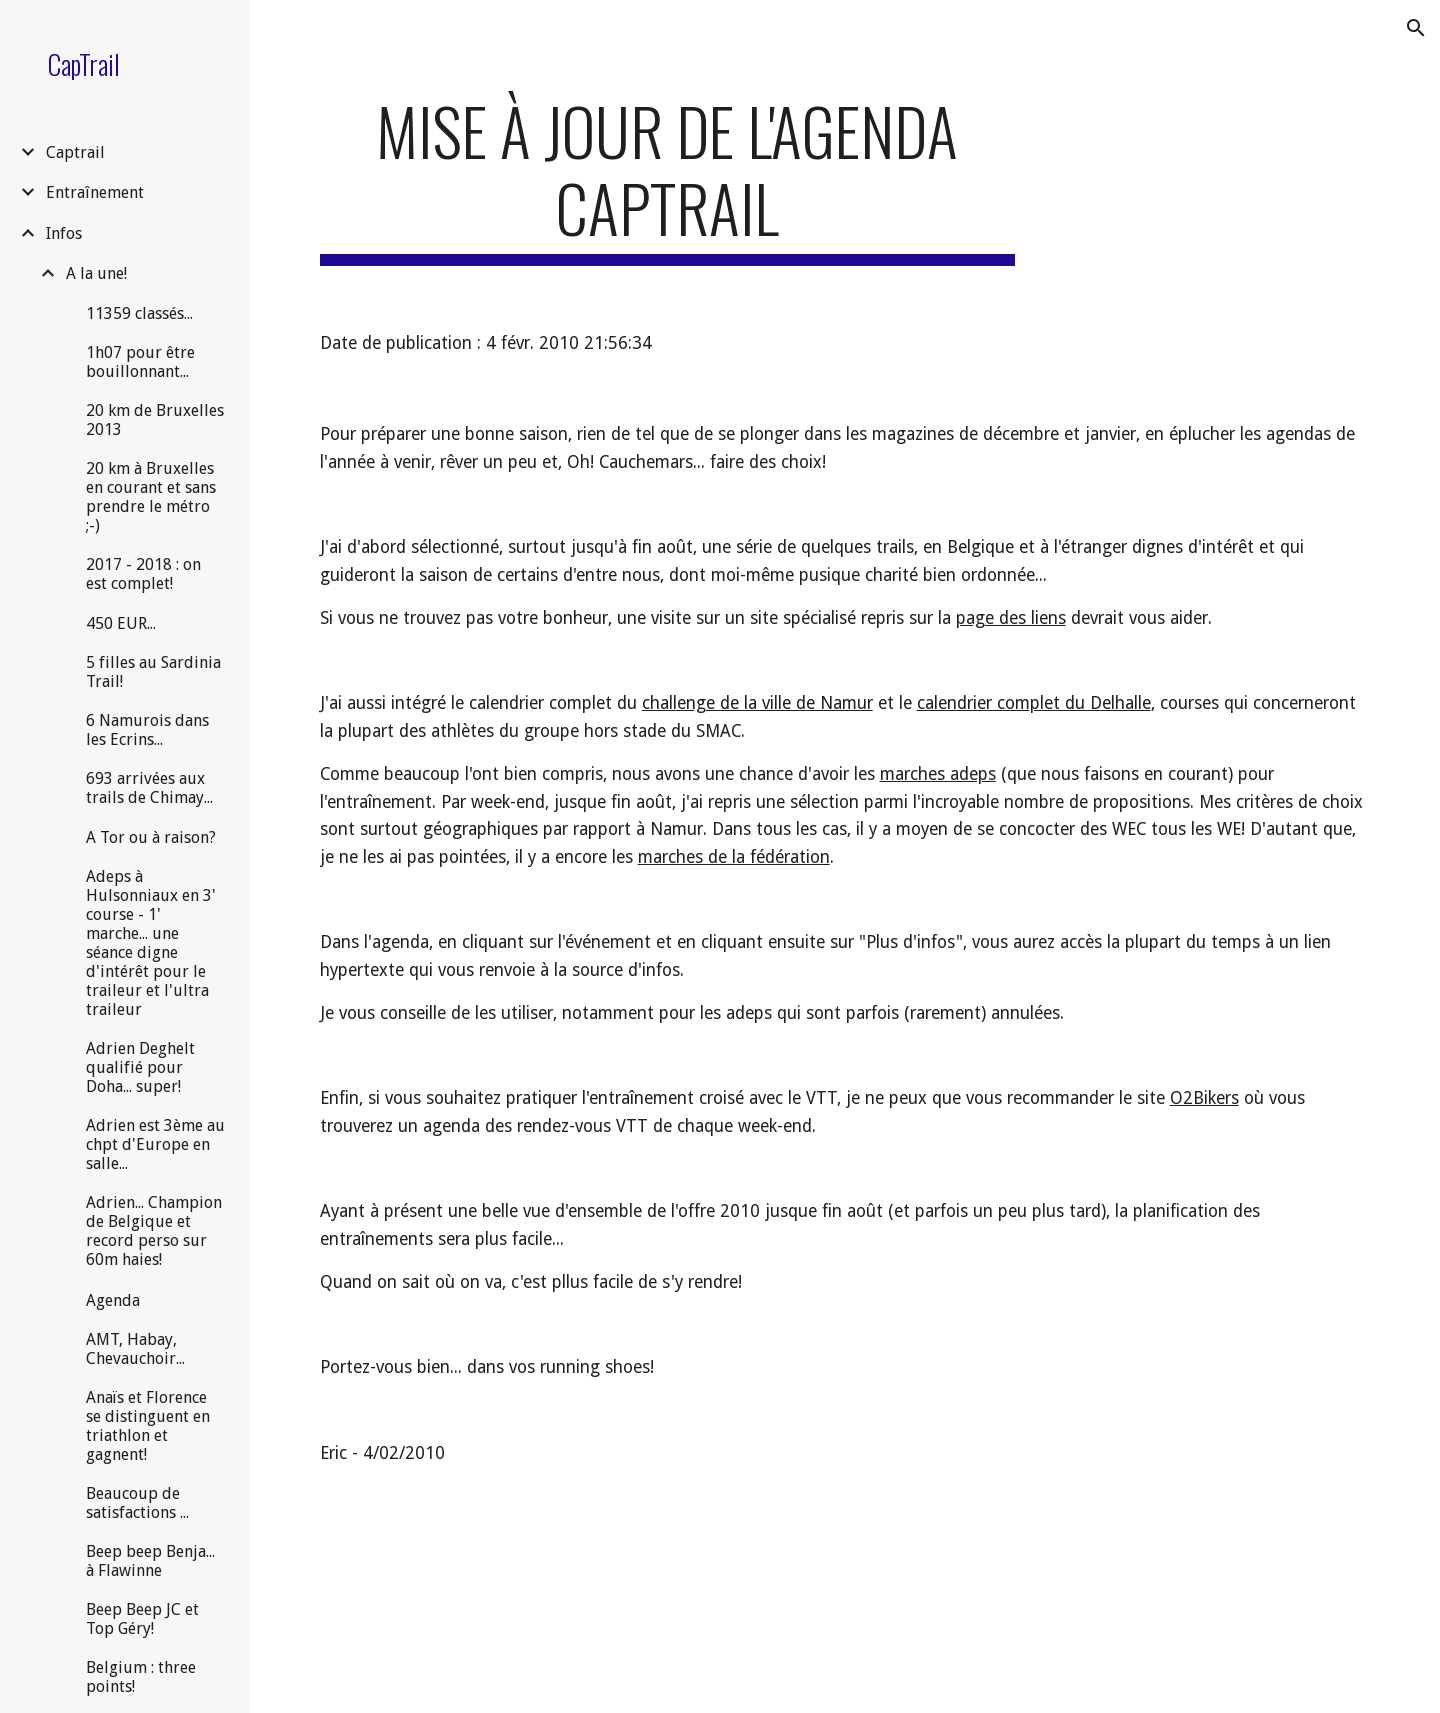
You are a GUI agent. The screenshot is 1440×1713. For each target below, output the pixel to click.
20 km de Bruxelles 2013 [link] (155, 420)
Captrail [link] (75, 152)
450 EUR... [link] (121, 623)
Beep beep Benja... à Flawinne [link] (150, 1561)
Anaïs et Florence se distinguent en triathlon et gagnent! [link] (148, 1426)
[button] (1416, 28)
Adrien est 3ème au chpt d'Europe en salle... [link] (155, 1144)
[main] (667, 179)
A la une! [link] (96, 273)
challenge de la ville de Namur (757, 703)
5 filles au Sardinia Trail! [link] (153, 672)
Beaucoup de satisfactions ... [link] (137, 1503)
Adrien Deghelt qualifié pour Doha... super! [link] (140, 1067)
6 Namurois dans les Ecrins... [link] (147, 730)
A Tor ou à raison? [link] (151, 837)
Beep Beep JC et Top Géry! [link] (142, 1619)
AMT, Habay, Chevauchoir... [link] (135, 1349)
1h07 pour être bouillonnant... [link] (140, 362)
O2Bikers (1204, 1098)
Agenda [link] (113, 1300)
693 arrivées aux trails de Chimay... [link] (149, 788)
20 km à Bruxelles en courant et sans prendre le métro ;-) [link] (151, 497)
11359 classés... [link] (139, 313)
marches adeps (938, 774)
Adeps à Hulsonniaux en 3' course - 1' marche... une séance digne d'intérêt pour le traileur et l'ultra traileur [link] (151, 943)
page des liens (1011, 618)
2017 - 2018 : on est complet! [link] (143, 574)
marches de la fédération (734, 857)
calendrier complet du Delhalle (1034, 703)
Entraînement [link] (95, 192)
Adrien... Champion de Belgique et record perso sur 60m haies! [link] (154, 1231)
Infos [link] (64, 233)
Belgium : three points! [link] (141, 1677)
